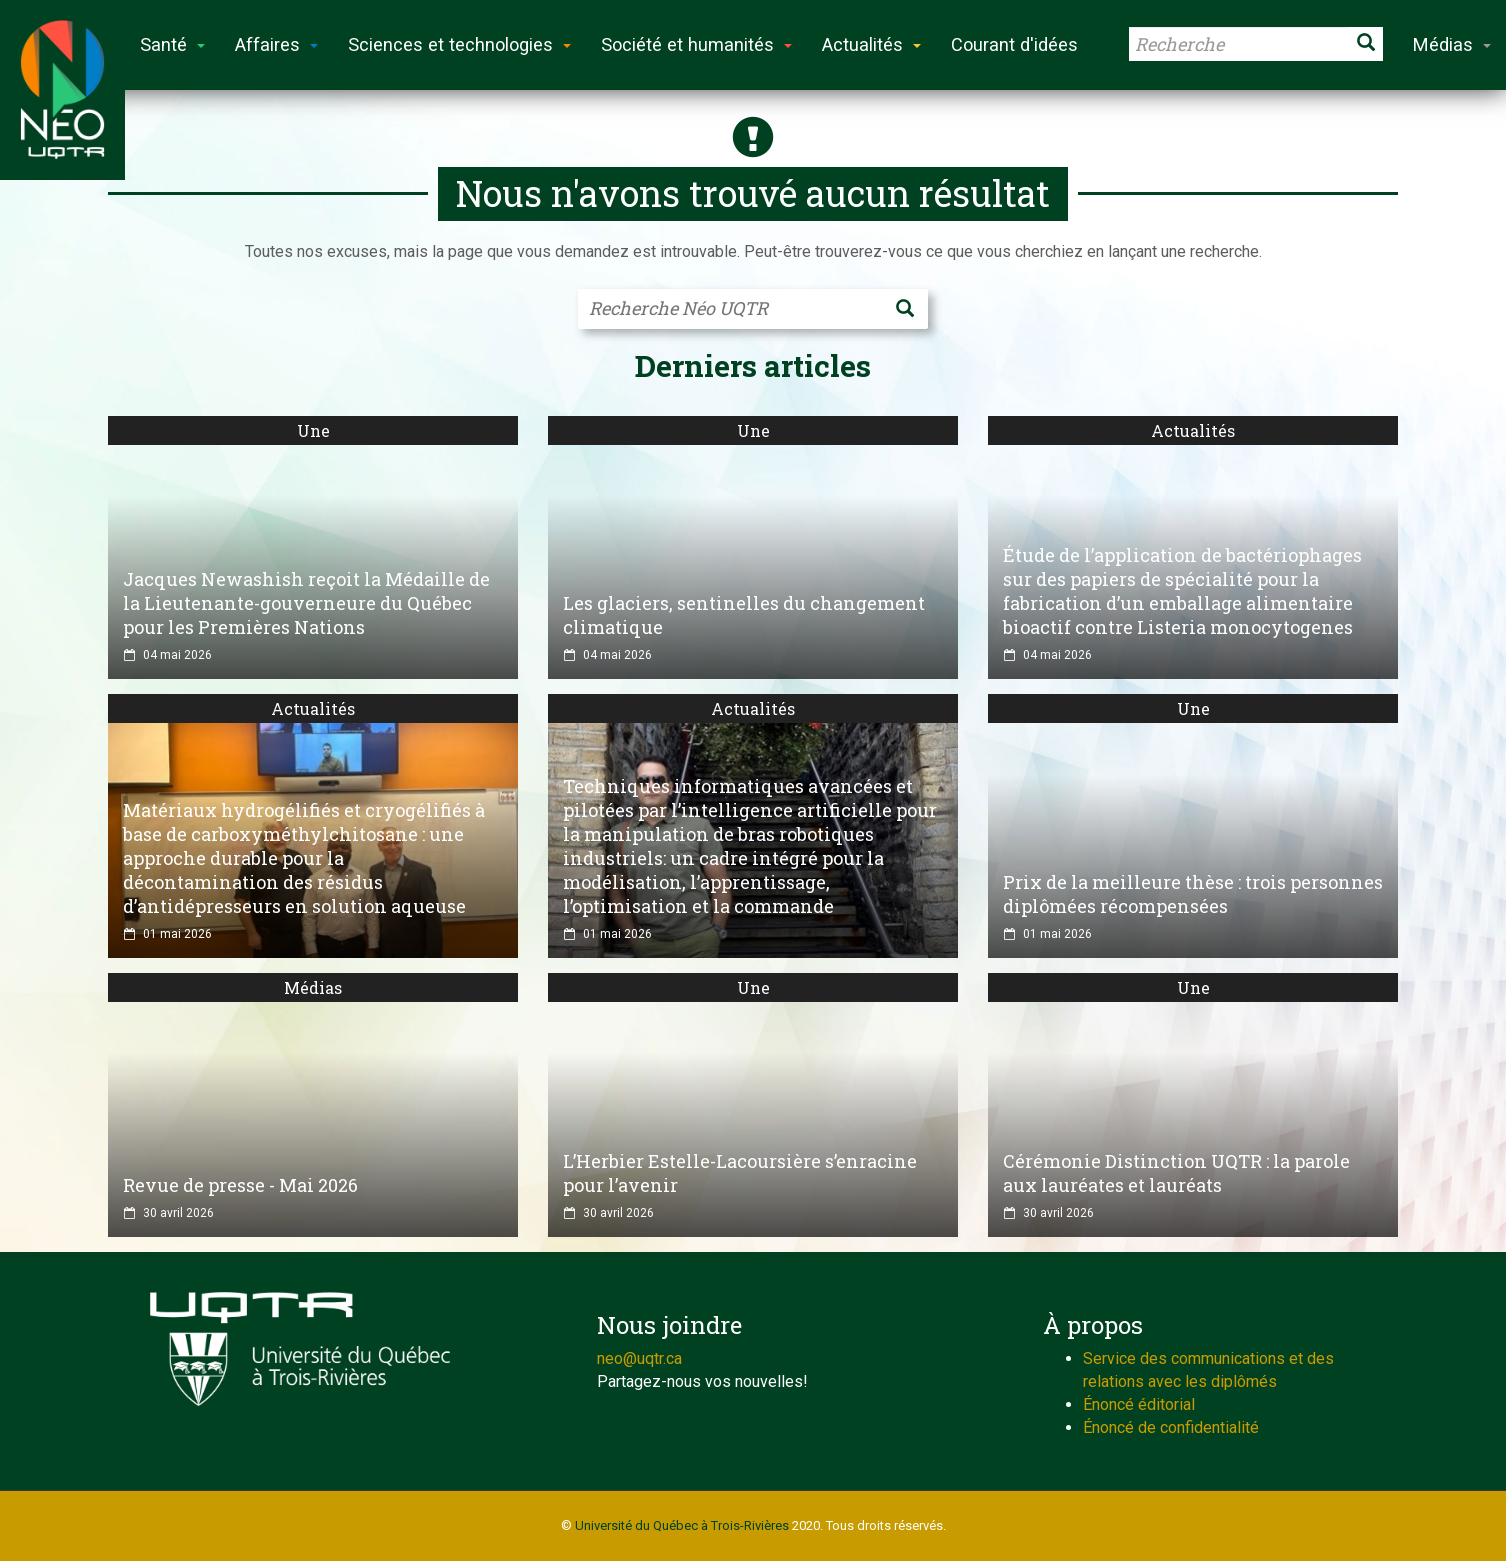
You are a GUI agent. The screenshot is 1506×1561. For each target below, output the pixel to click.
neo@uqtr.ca (639, 1358)
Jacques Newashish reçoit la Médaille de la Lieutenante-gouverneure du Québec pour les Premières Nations (306, 603)
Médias (313, 987)
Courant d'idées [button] (1014, 44)
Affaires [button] (276, 44)
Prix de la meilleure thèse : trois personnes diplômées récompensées (1193, 894)
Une (313, 430)
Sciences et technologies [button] (459, 44)
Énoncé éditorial (1139, 1404)
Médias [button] (1452, 44)
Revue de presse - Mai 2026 (240, 1185)
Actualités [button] (871, 44)
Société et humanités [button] (696, 44)
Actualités (1193, 430)
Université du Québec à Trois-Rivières (682, 1525)
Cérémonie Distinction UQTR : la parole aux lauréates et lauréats (1176, 1173)
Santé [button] (172, 44)
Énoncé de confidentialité (1171, 1427)
